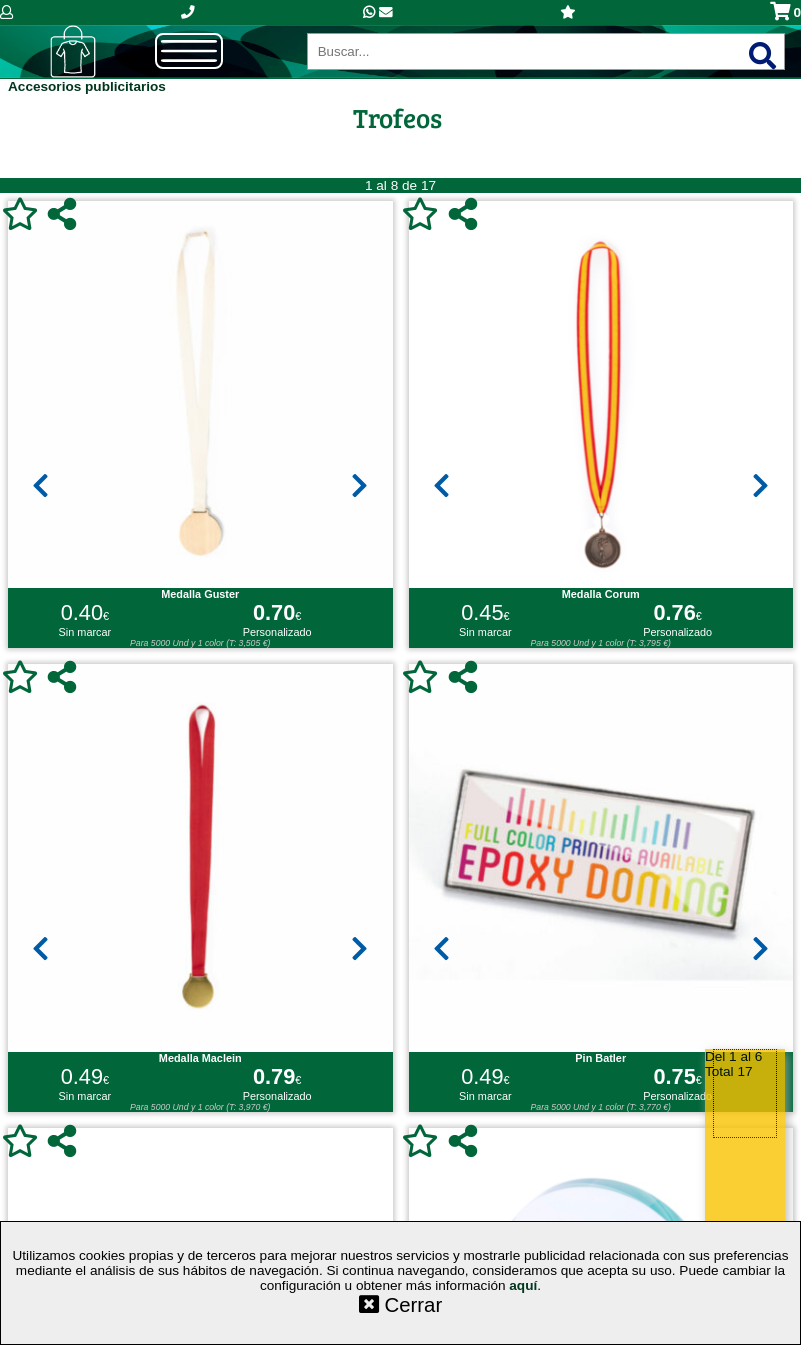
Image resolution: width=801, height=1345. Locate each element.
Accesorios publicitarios (87, 86)
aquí (523, 1285)
